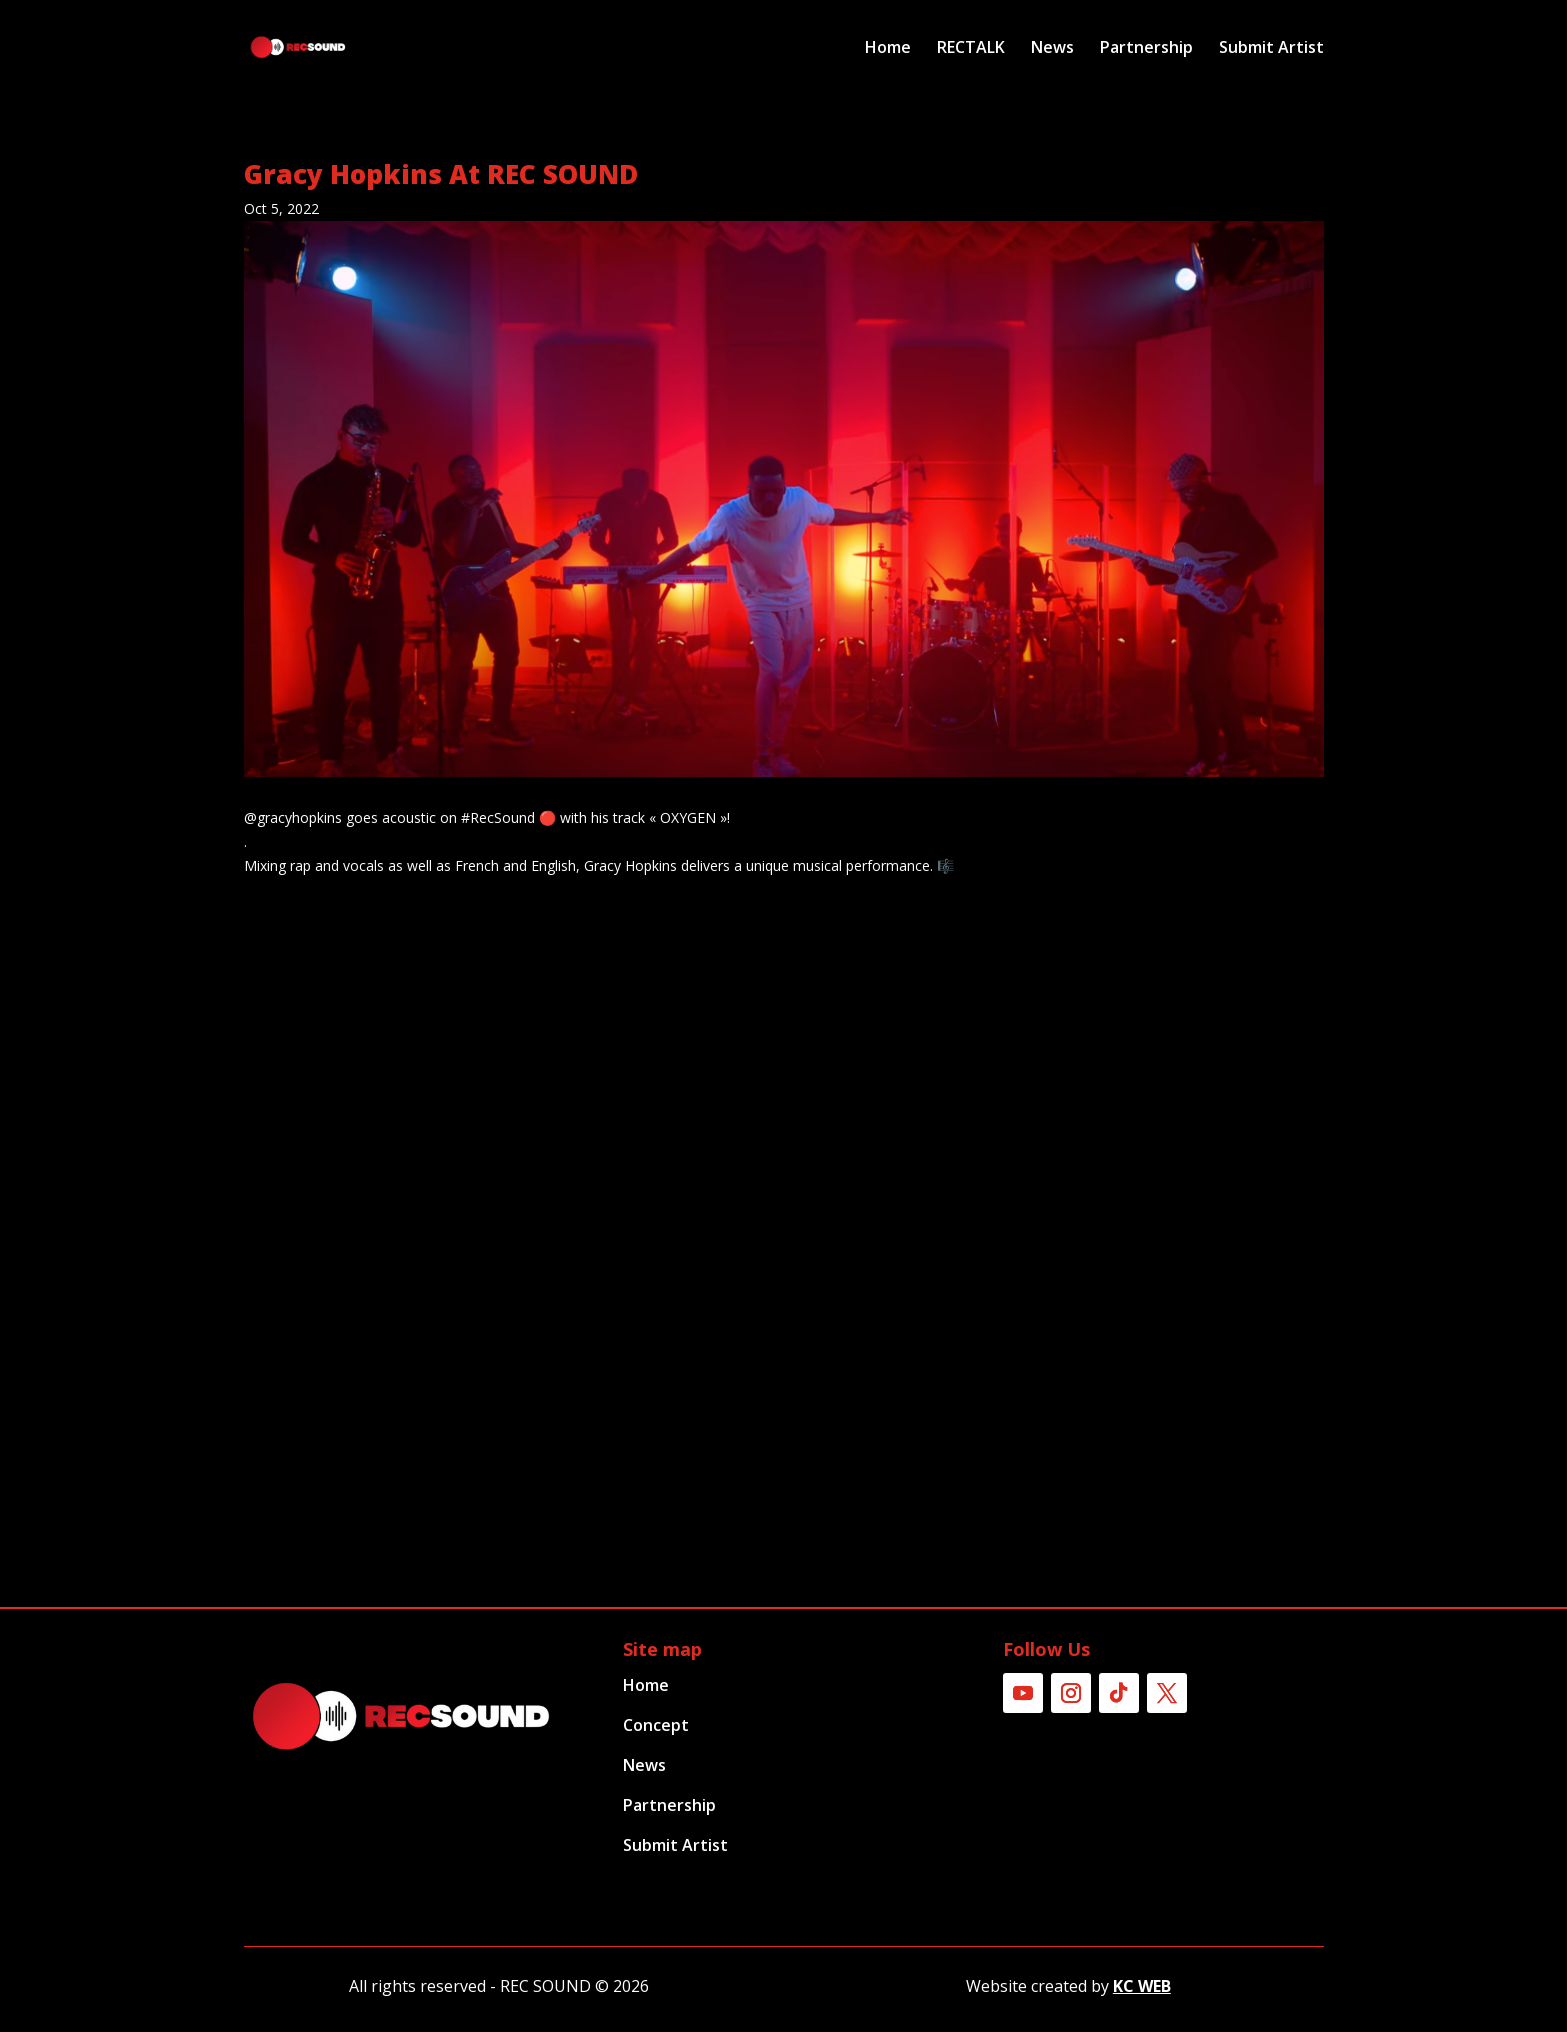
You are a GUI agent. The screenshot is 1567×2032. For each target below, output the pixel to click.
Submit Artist (1271, 49)
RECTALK (971, 49)
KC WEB (1142, 1986)
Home (888, 49)
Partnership (1146, 49)
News (1052, 49)
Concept (656, 1725)
